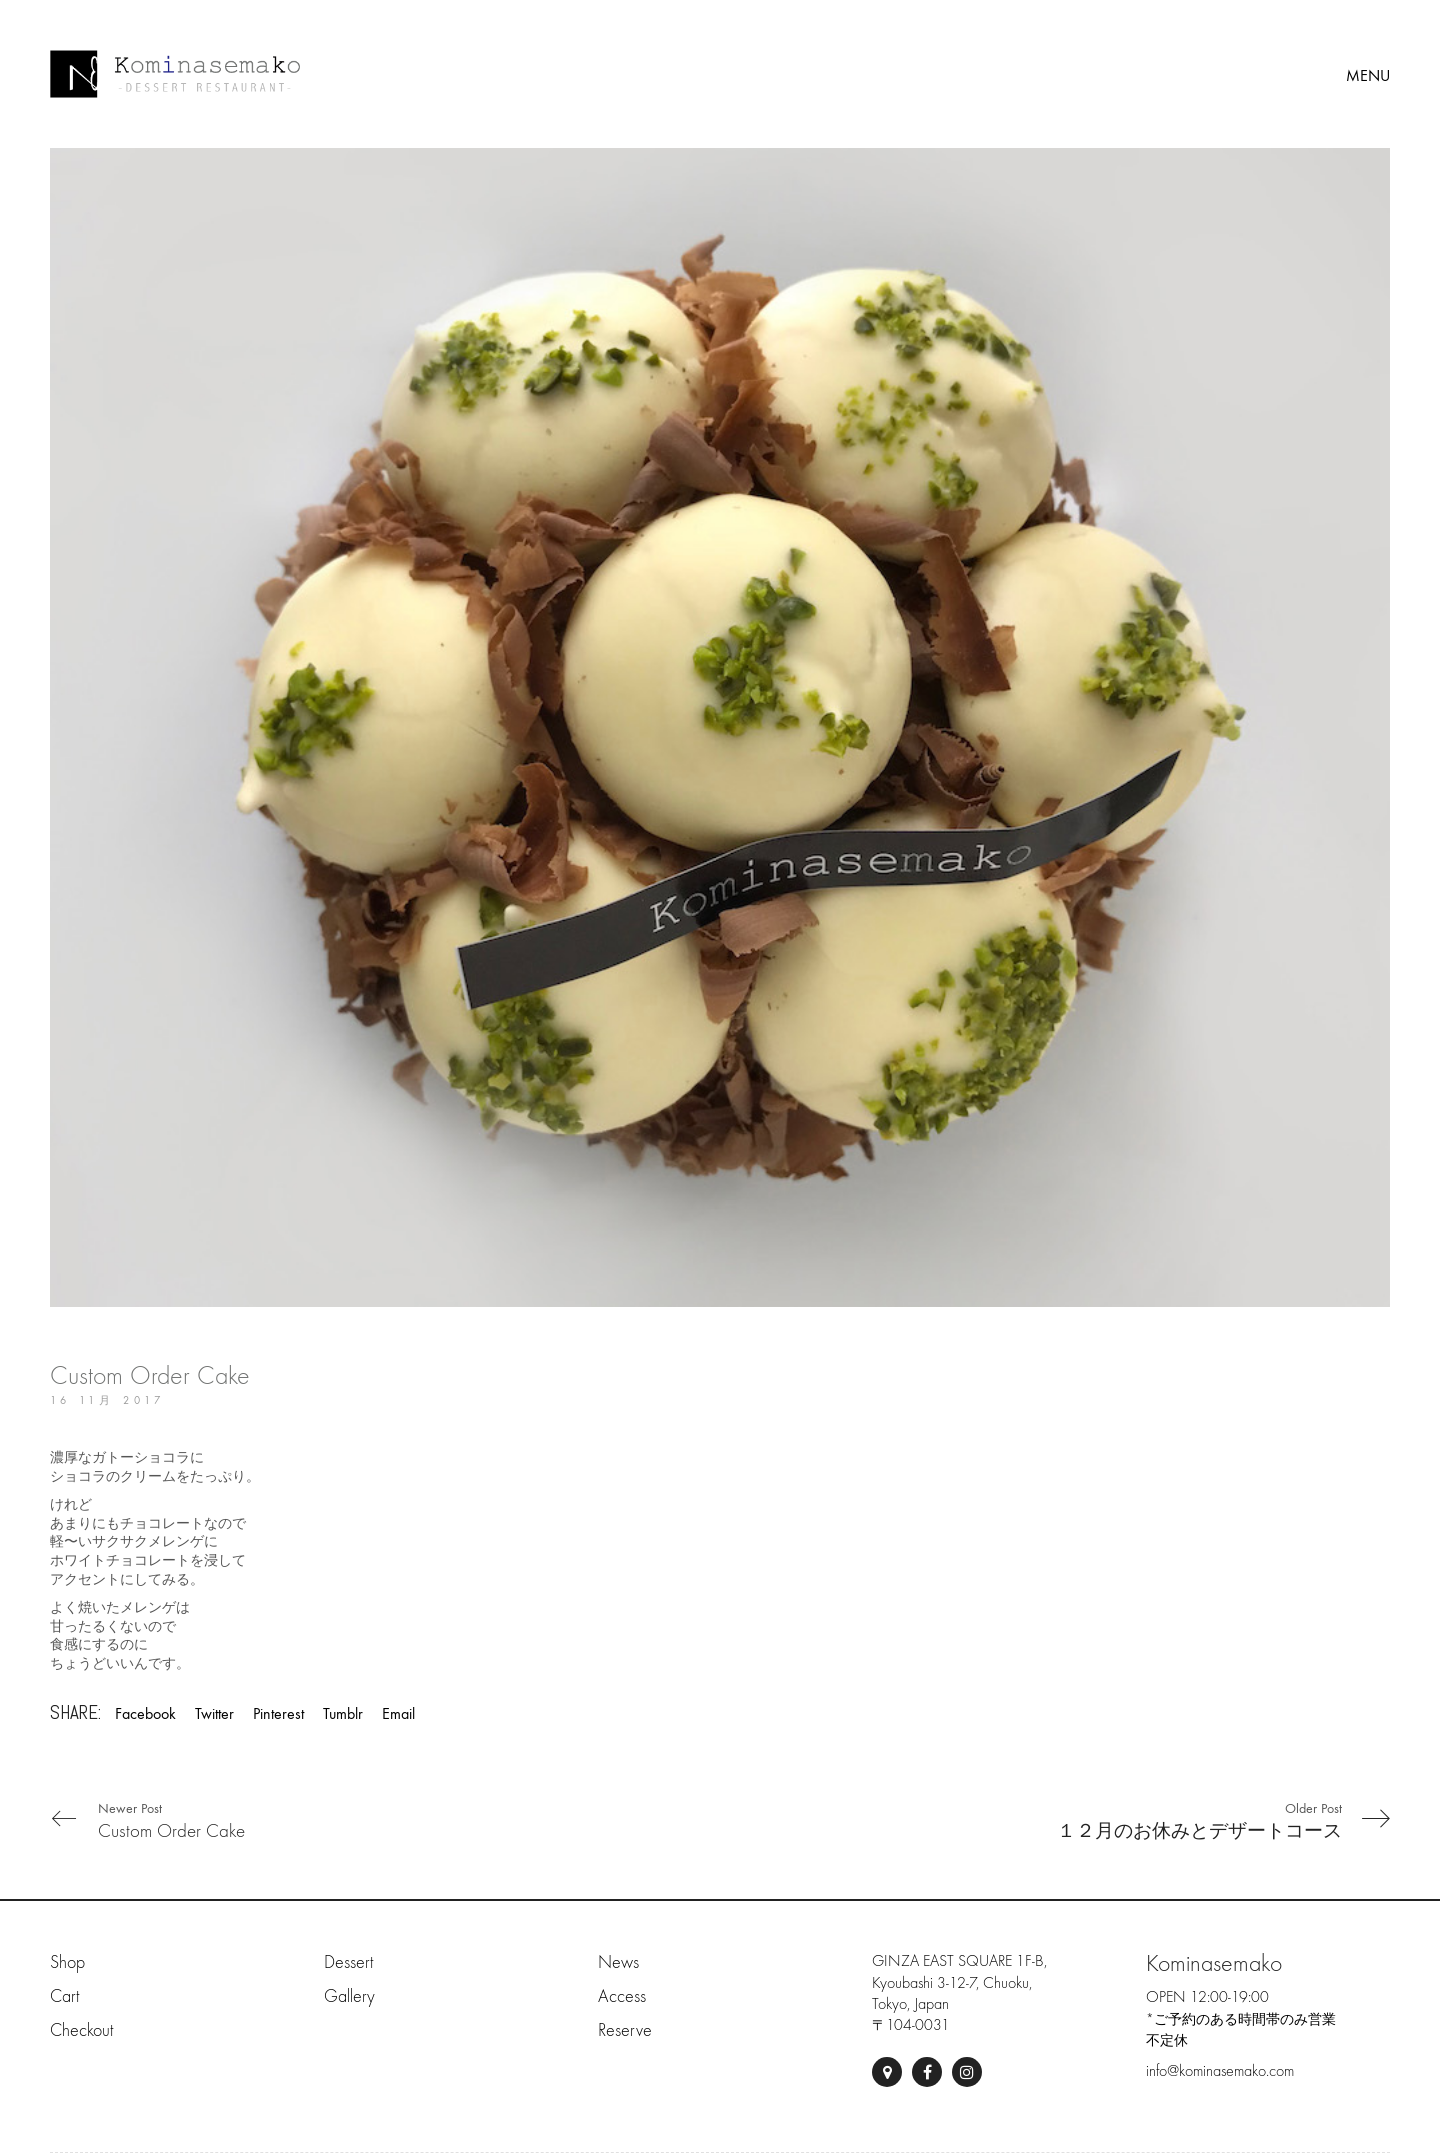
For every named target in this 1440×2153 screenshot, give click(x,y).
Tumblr (343, 1713)
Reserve (625, 2030)
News (618, 1962)
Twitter (214, 1713)
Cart (64, 1996)
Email (398, 1713)
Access (622, 1996)
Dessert (348, 1962)
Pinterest (278, 1713)
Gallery (349, 1996)
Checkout (81, 2030)
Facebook (145, 1713)
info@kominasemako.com (1220, 2071)
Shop (67, 1962)
